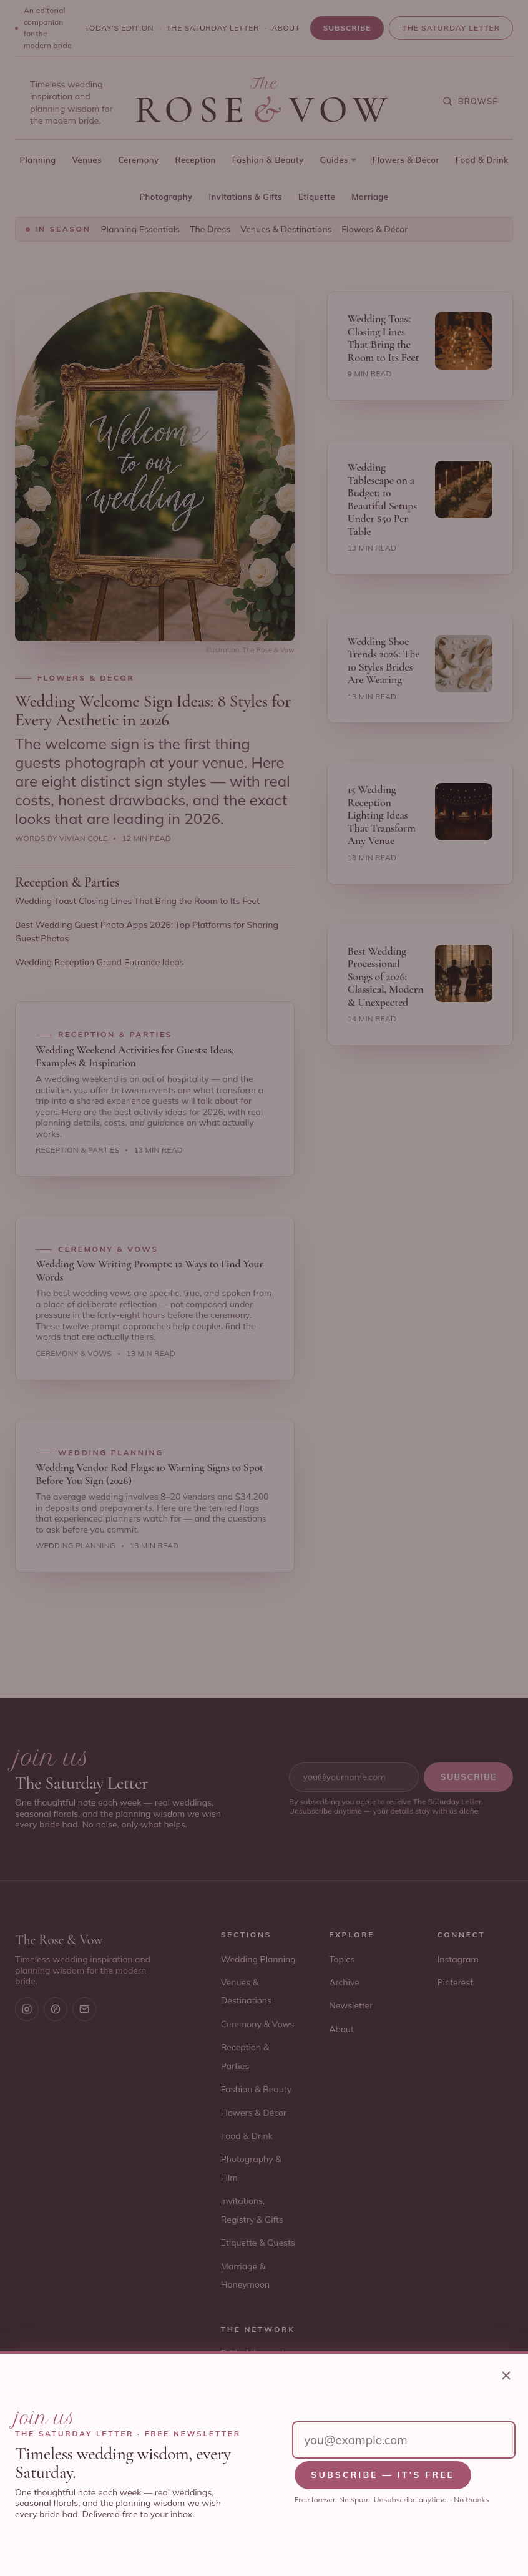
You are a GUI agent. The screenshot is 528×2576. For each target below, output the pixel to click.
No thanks (471, 2499)
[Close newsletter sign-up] (506, 2375)
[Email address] (404, 2440)
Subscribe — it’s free (382, 2474)
